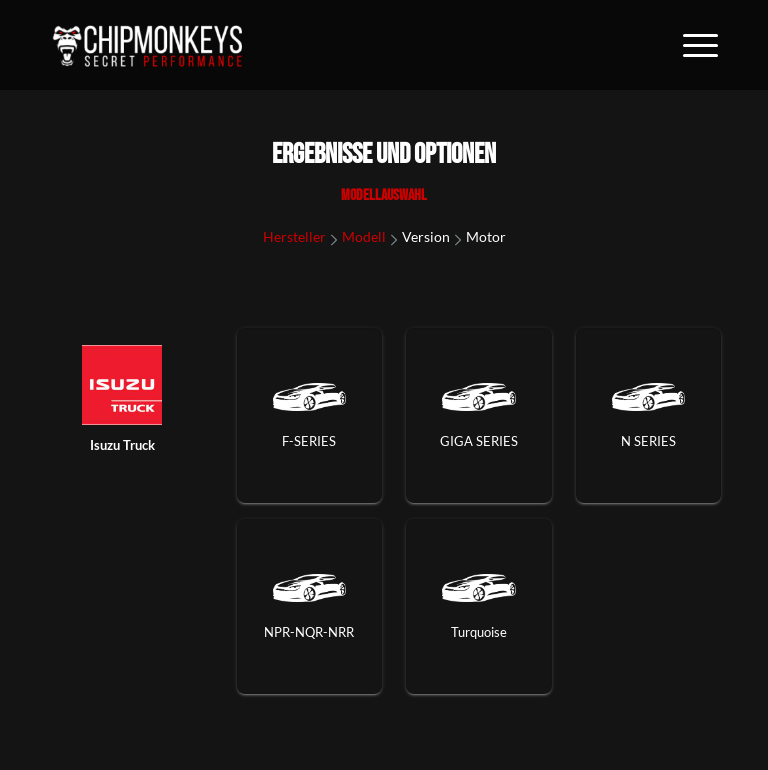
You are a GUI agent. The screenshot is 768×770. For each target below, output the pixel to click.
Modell (364, 236)
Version (426, 236)
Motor (486, 236)
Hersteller (294, 236)
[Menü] (690, 45)
